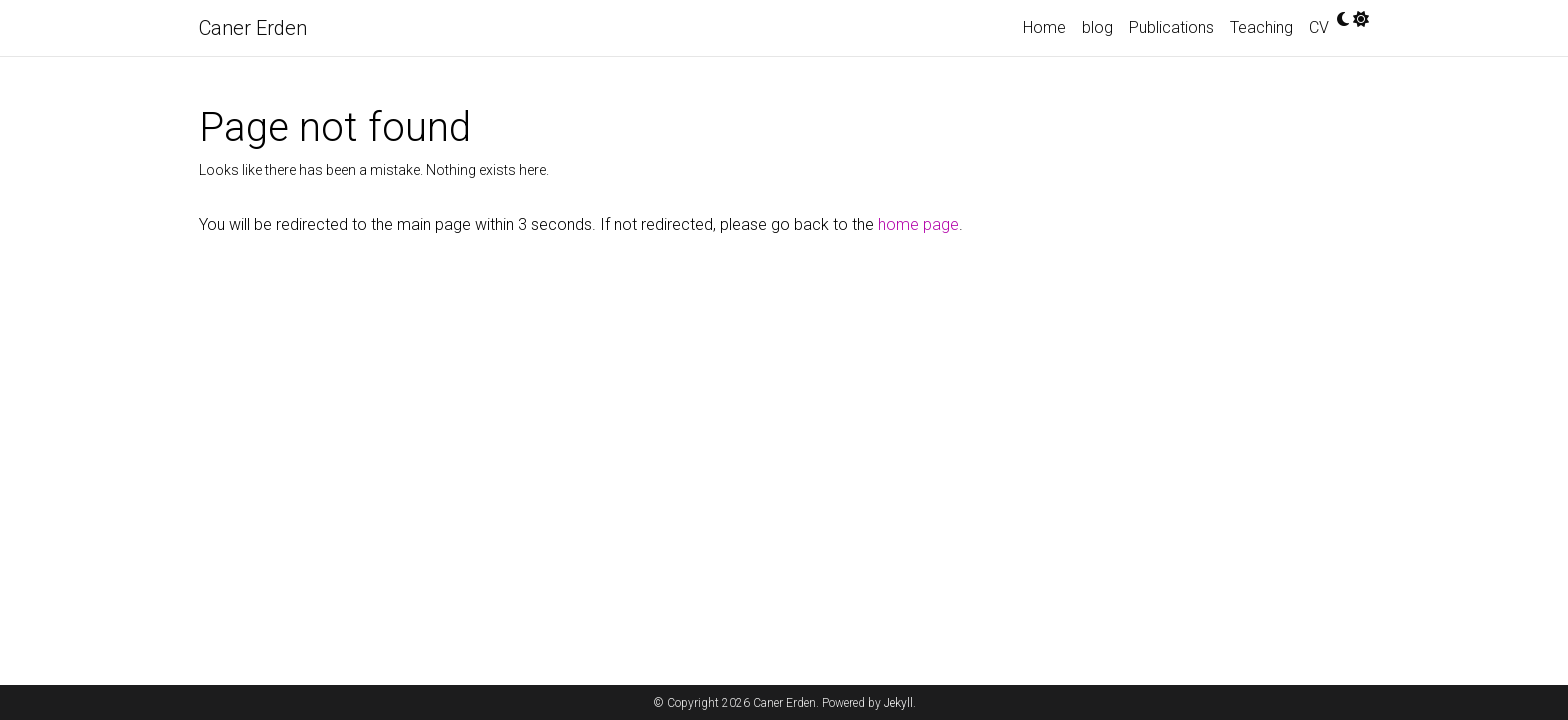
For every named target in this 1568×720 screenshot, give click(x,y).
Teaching (1261, 27)
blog (1097, 27)
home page (918, 224)
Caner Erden (253, 28)
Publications (1171, 27)
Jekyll (898, 703)
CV (1319, 27)
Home (1044, 27)
